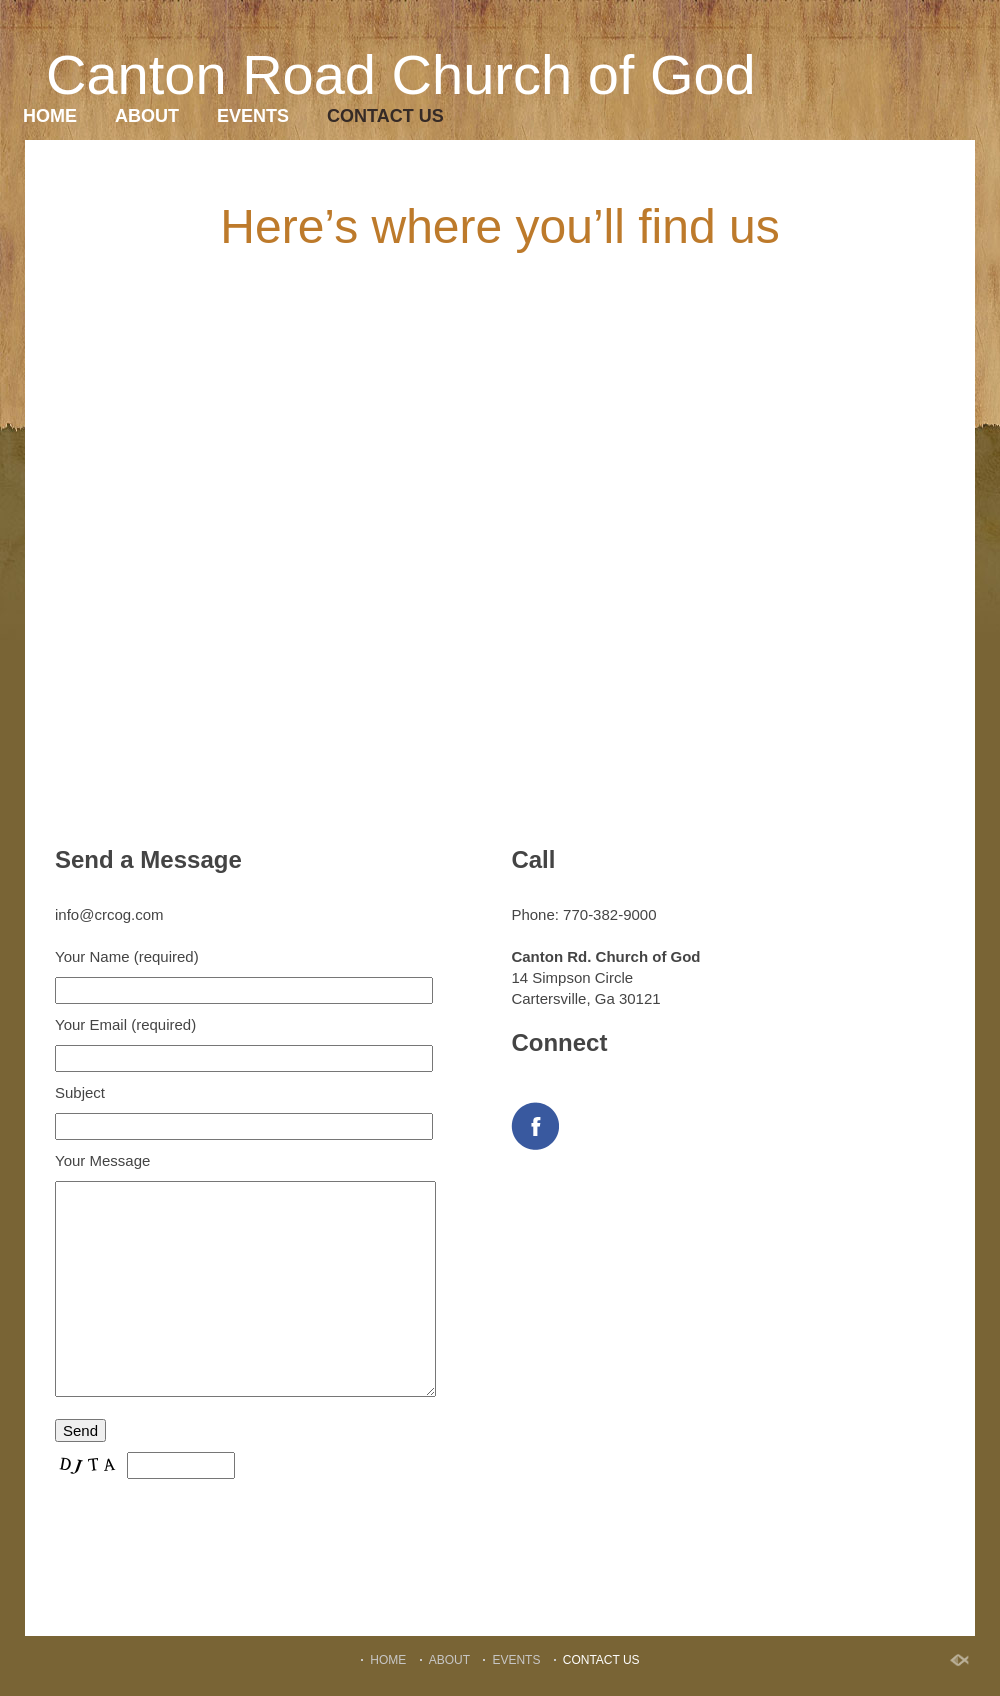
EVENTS (253, 116)
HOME (50, 116)
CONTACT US (385, 116)
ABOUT (147, 116)
